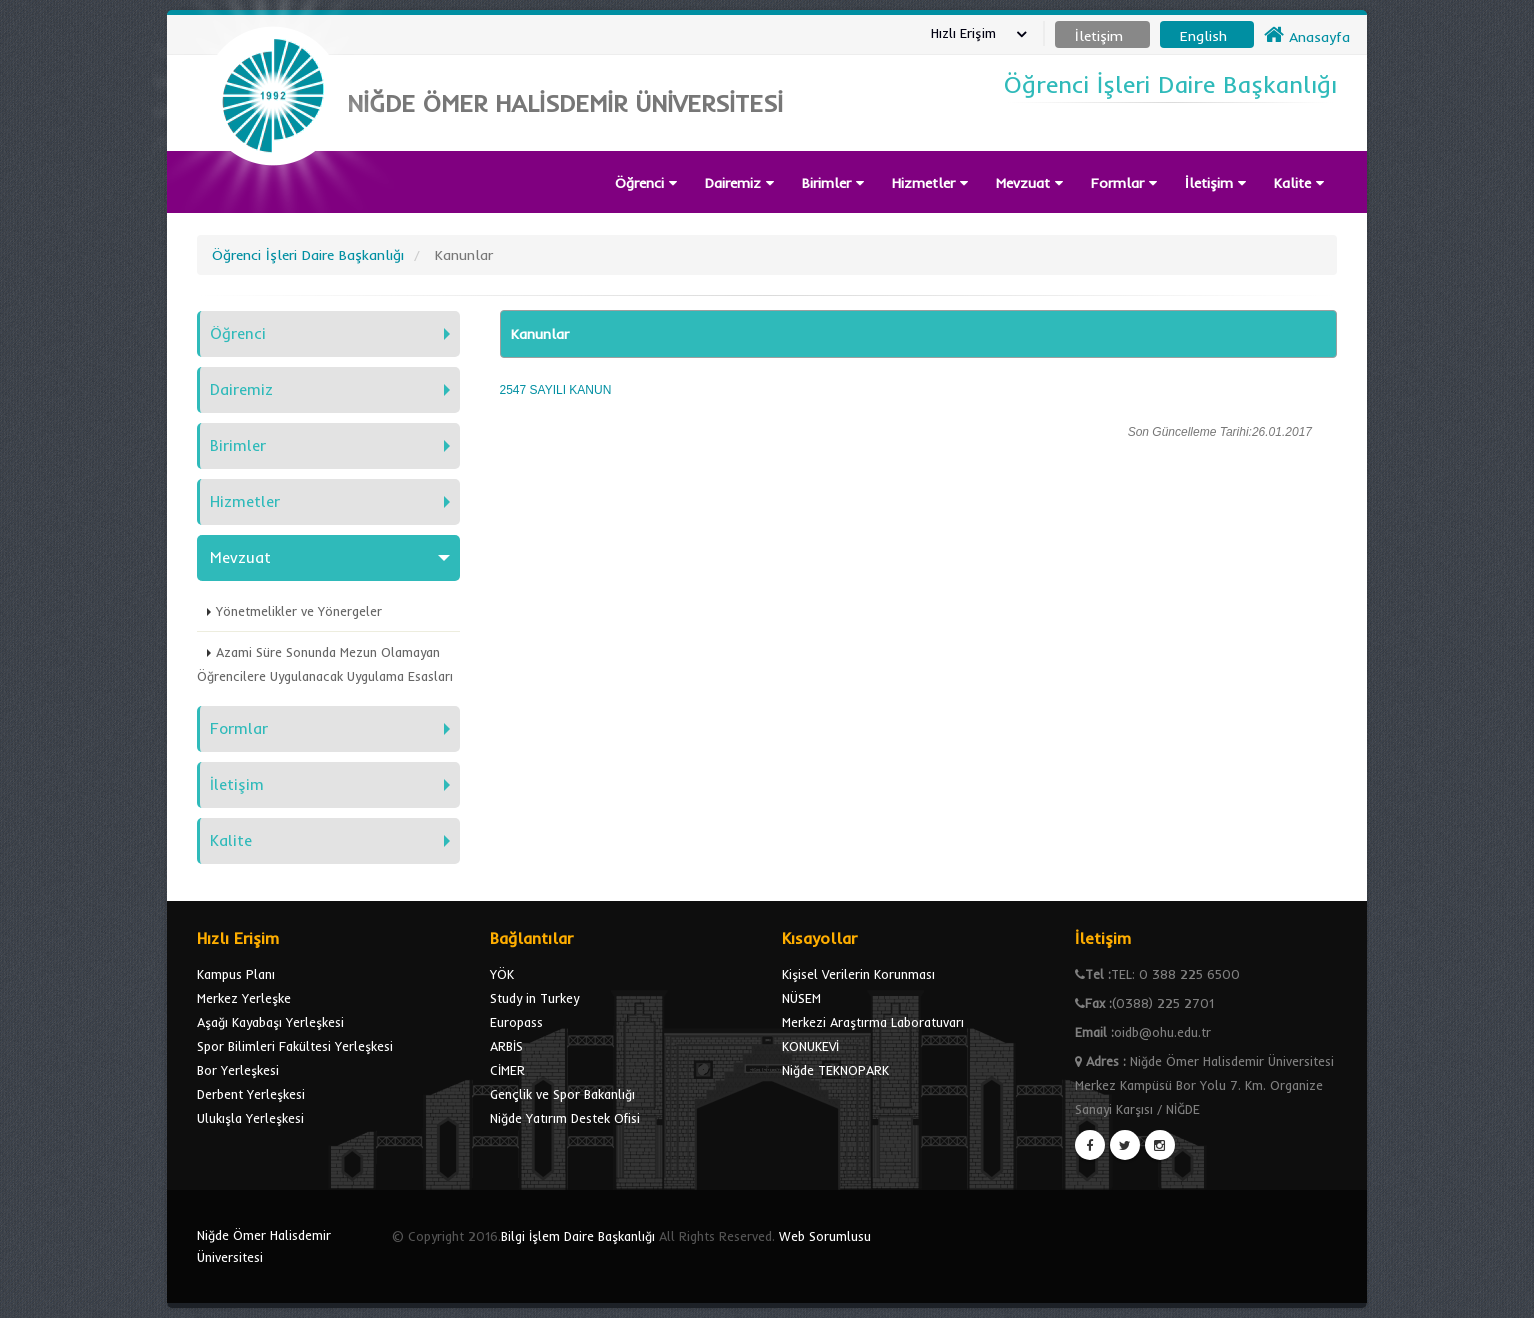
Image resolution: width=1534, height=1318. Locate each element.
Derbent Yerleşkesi (251, 1094)
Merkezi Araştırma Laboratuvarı (873, 1022)
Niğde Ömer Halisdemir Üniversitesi (264, 1246)
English (1203, 36)
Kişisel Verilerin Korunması (858, 974)
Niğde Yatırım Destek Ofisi (565, 1118)
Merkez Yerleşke (244, 998)
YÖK (502, 974)
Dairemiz (739, 183)
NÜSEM (801, 998)
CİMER (507, 1070)
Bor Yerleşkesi (238, 1070)
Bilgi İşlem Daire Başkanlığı (578, 1236)
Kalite (1299, 183)
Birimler (833, 183)
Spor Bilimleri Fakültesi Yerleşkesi (295, 1046)
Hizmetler (930, 183)
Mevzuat (1029, 183)
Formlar (1124, 183)
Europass (516, 1022)
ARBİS (506, 1046)
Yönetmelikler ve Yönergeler (299, 611)
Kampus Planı (236, 974)
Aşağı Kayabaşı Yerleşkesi (270, 1022)
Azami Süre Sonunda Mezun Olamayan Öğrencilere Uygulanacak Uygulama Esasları (325, 664)
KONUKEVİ (810, 1046)
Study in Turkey (534, 998)
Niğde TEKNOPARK (835, 1070)
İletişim (1215, 183)
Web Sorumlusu (825, 1236)
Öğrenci (646, 183)
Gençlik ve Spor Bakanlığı (562, 1094)
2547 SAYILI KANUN (556, 390)
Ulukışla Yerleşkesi (250, 1118)
